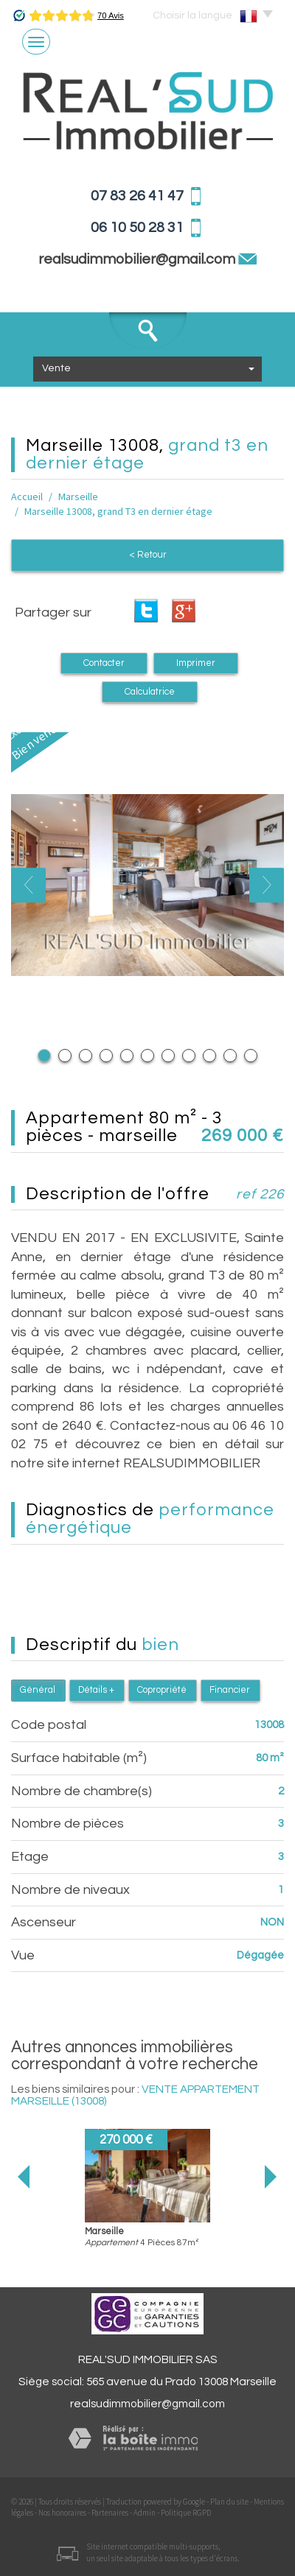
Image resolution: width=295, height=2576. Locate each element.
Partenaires (109, 2512)
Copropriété (162, 1690)
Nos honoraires (62, 2512)
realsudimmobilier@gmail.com (147, 2404)
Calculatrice (150, 692)
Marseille (78, 496)
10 (230, 1055)
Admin (144, 2512)
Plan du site (229, 2501)
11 (250, 1055)
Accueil (27, 496)
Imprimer (195, 663)
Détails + (96, 1690)
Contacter (104, 663)
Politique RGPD (186, 2512)
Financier (229, 1690)
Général (37, 1690)
